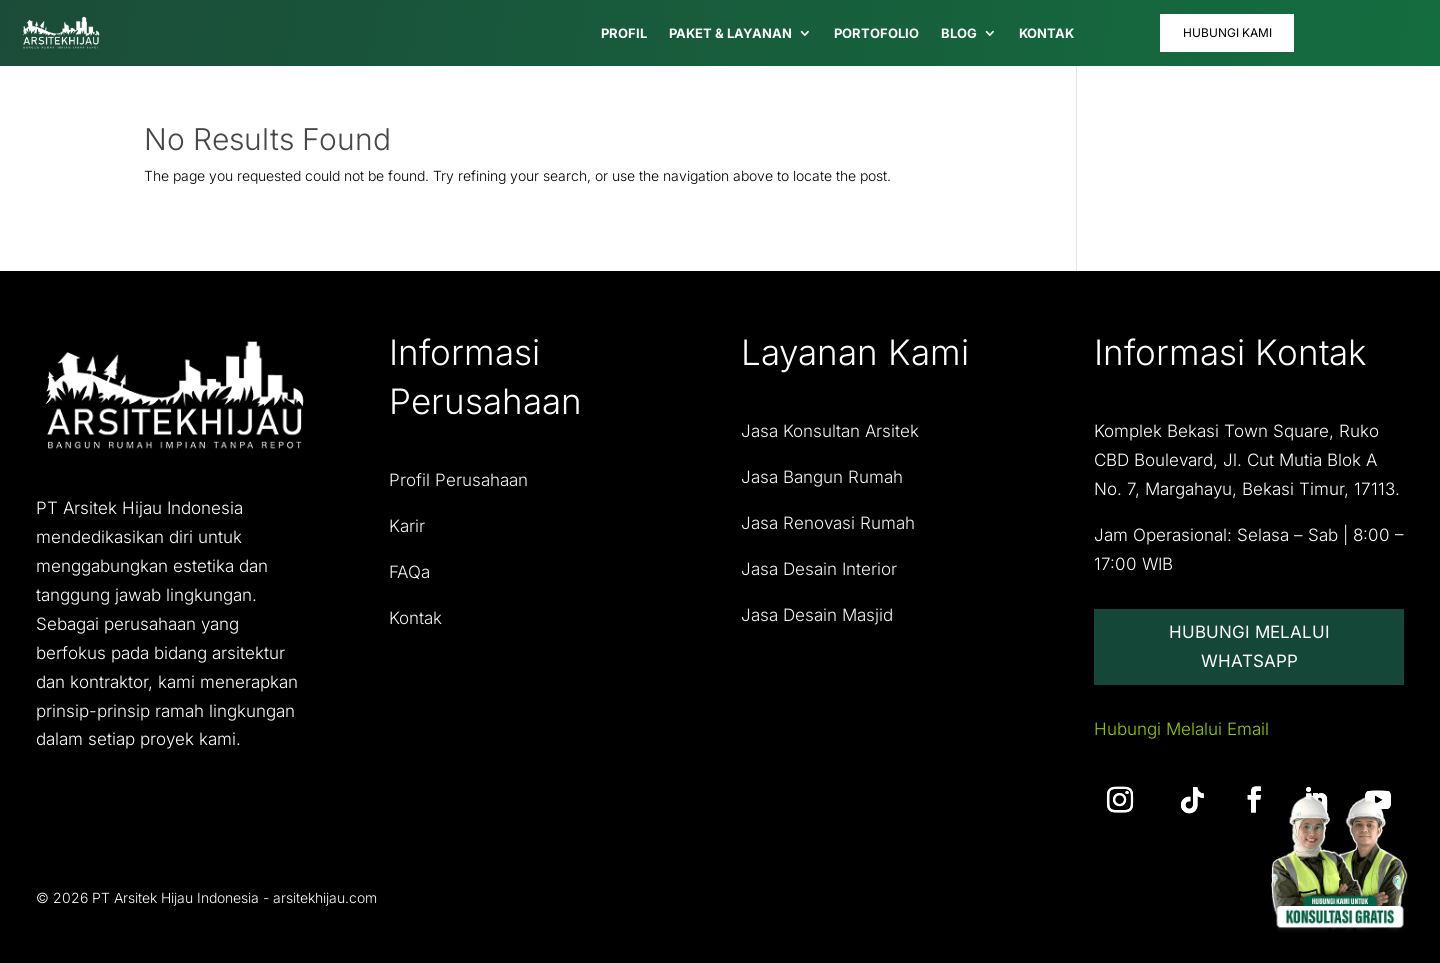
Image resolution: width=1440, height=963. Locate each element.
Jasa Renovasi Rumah (828, 523)
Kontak (415, 618)
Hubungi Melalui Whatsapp (1249, 646)
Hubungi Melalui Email (1181, 730)
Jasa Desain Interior (819, 569)
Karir (407, 526)
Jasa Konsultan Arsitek (830, 431)
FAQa (409, 572)
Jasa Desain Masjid (817, 615)
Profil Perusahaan (458, 480)
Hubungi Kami (1227, 32)
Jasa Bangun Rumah (822, 477)
